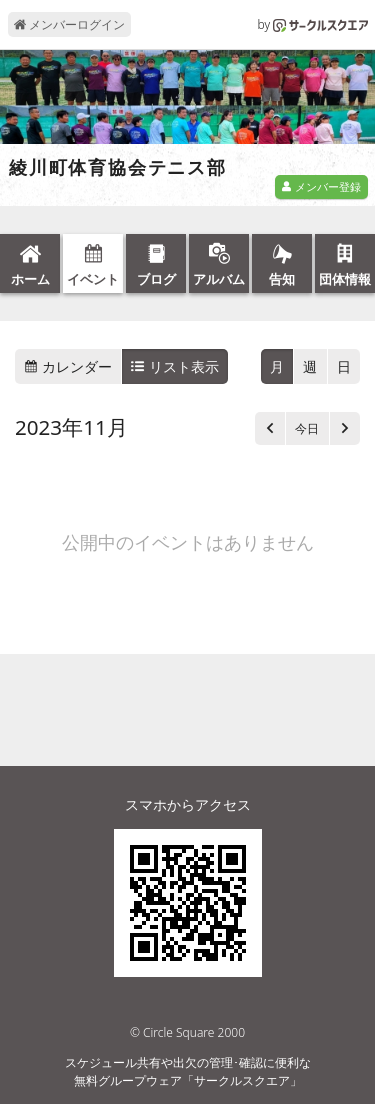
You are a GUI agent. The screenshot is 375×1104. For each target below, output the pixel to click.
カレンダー (68, 366)
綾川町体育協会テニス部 (118, 168)
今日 (307, 428)
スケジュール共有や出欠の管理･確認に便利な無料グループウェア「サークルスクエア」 (188, 1071)
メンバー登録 (321, 186)
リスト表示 (175, 366)
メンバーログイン (69, 24)
